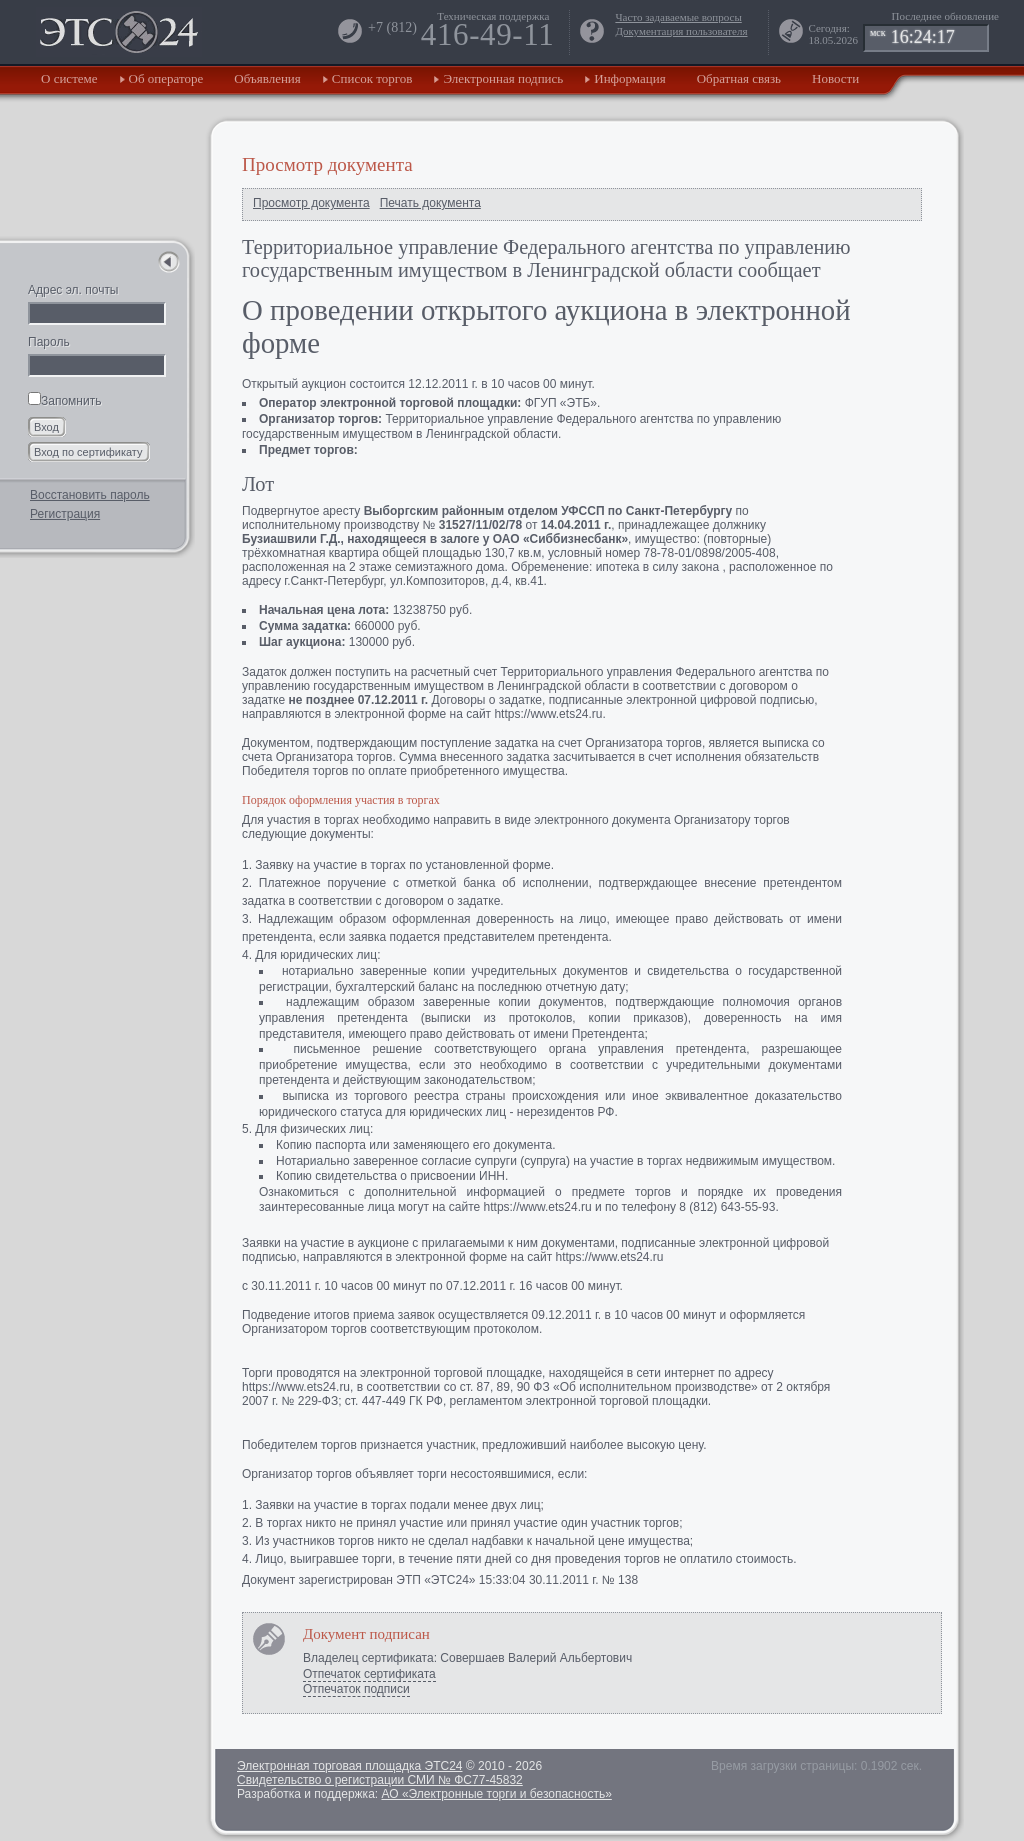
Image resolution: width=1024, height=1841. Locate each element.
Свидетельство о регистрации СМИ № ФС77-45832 (380, 1780)
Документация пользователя (681, 31)
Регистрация (65, 514)
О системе (69, 78)
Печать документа (430, 203)
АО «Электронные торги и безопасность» (496, 1794)
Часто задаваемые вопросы (678, 17)
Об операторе (166, 78)
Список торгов (372, 78)
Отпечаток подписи (356, 1689)
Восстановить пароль (90, 495)
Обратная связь (739, 78)
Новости (835, 78)
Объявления (267, 78)
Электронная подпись (503, 78)
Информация (629, 78)
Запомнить (64, 401)
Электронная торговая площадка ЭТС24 (349, 1766)
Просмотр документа (311, 203)
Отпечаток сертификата (369, 1674)
